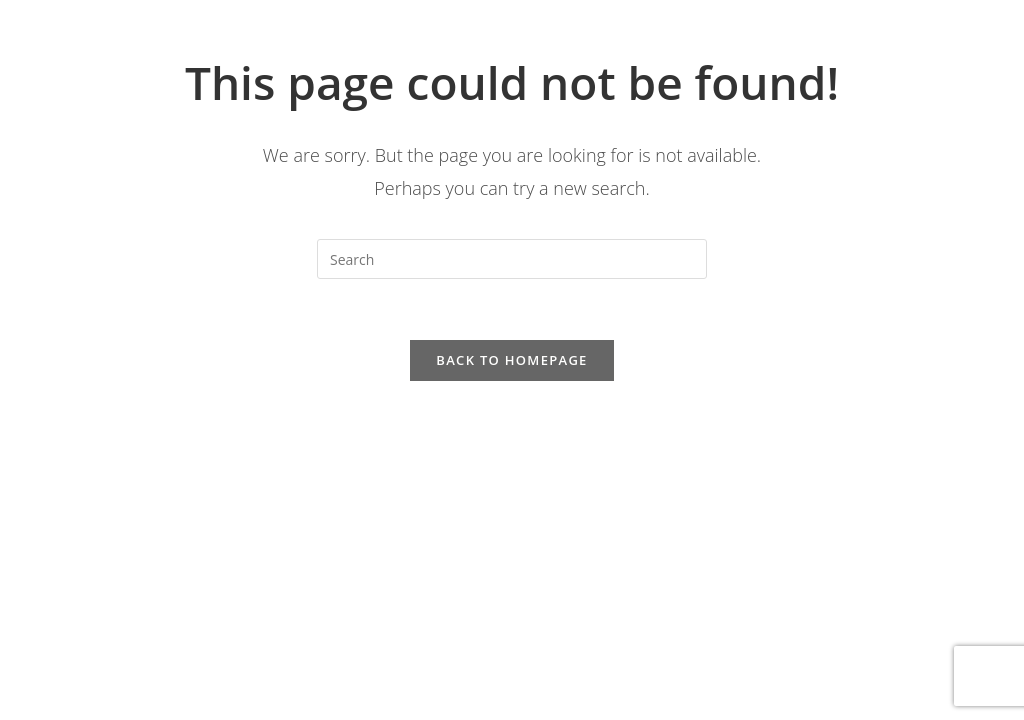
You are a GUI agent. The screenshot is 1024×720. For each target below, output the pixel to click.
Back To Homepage (511, 360)
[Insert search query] (512, 259)
